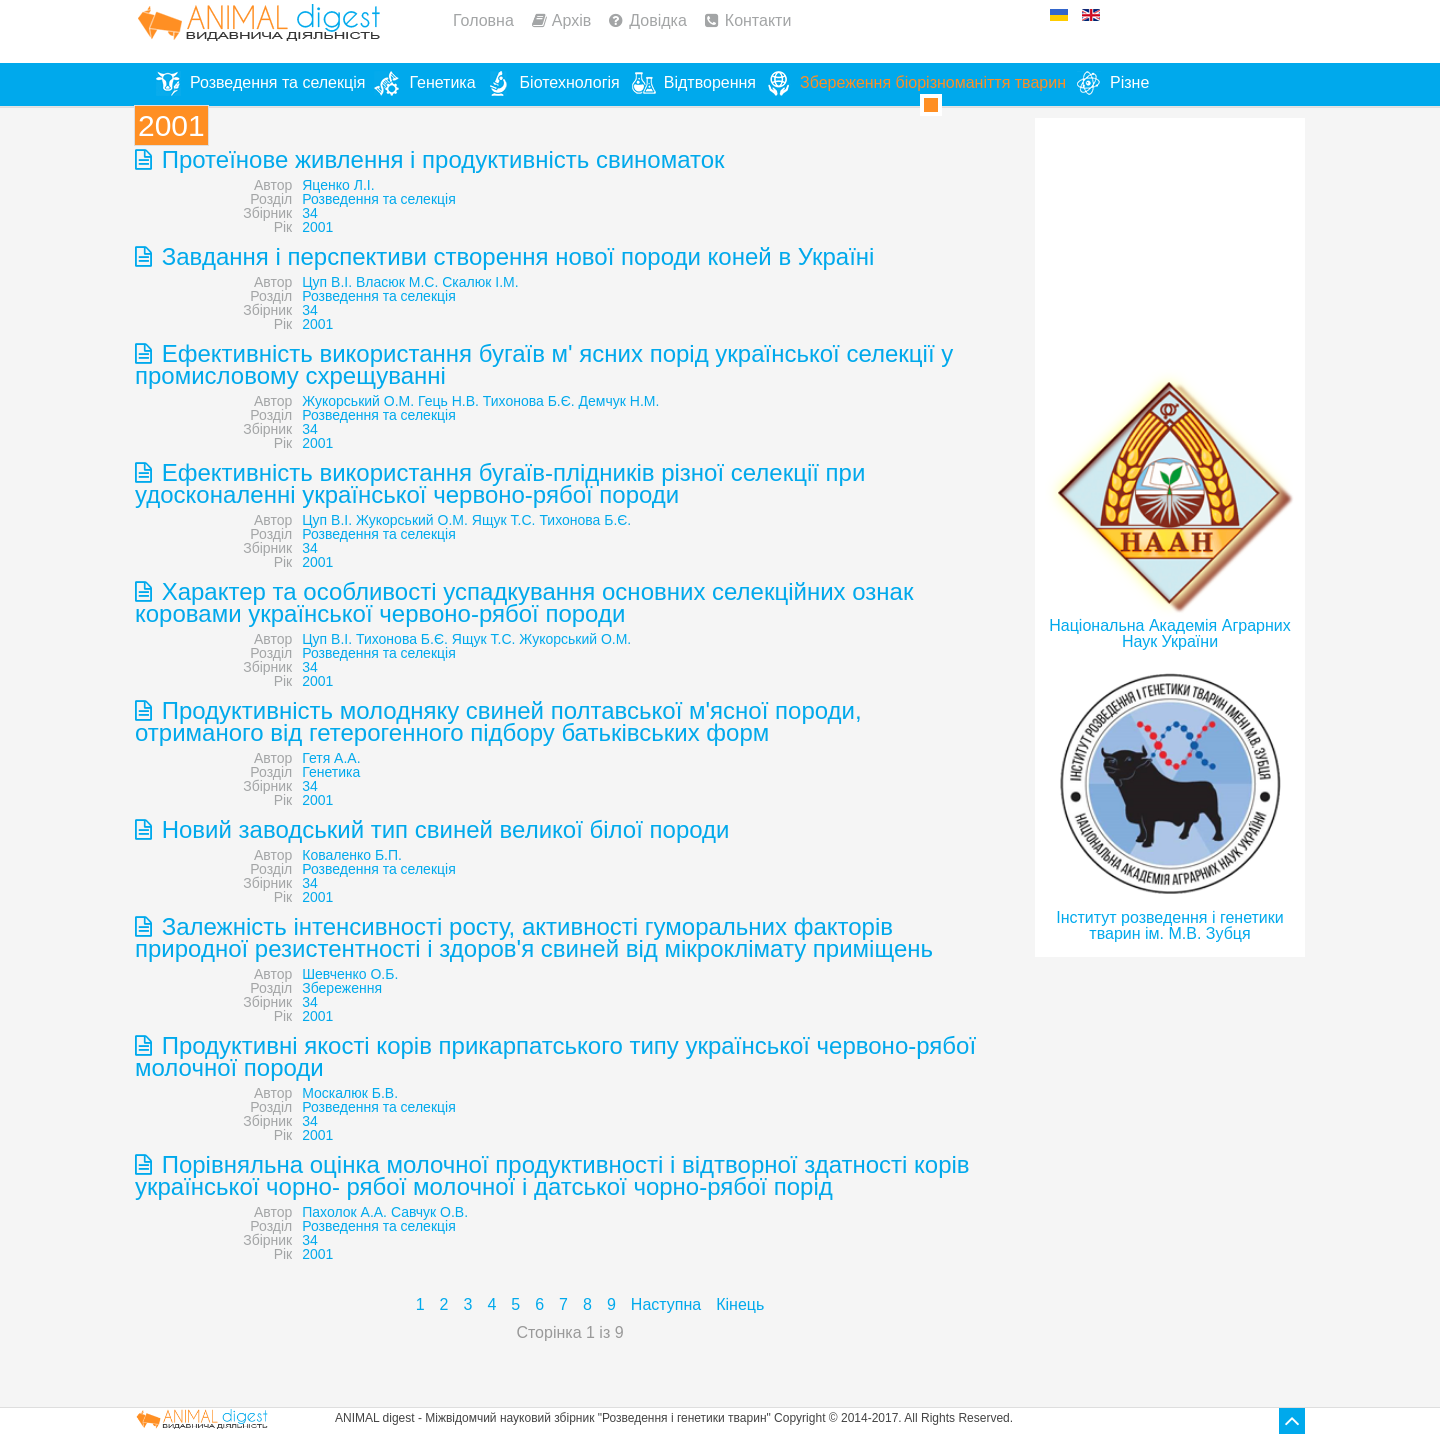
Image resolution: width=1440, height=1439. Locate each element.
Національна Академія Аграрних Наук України (1169, 633)
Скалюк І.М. (480, 282)
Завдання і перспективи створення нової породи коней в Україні (514, 256)
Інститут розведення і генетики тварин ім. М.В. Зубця (1169, 925)
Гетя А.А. (331, 758)
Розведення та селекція (378, 199)
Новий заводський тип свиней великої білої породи (442, 829)
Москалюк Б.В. (350, 1093)
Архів (571, 20)
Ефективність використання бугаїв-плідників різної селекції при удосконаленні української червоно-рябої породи (500, 483)
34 (310, 213)
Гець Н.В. (448, 401)
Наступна (666, 1304)
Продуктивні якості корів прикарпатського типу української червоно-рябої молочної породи (555, 1056)
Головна (483, 20)
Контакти (758, 20)
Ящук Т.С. (504, 520)
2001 (317, 227)
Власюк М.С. (397, 282)
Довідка (658, 20)
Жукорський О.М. (358, 401)
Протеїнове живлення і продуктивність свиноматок (440, 159)
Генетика (331, 772)
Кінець (740, 1304)
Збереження (342, 988)
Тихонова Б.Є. (529, 401)
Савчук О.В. (429, 1212)
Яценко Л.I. (338, 185)
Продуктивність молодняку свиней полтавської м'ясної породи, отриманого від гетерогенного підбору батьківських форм (498, 721)
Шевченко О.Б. (350, 974)
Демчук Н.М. (619, 401)
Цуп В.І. (327, 282)
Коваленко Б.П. (352, 855)
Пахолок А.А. (344, 1212)
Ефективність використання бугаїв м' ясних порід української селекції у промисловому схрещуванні (544, 364)
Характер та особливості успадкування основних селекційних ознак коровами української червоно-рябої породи (524, 602)
